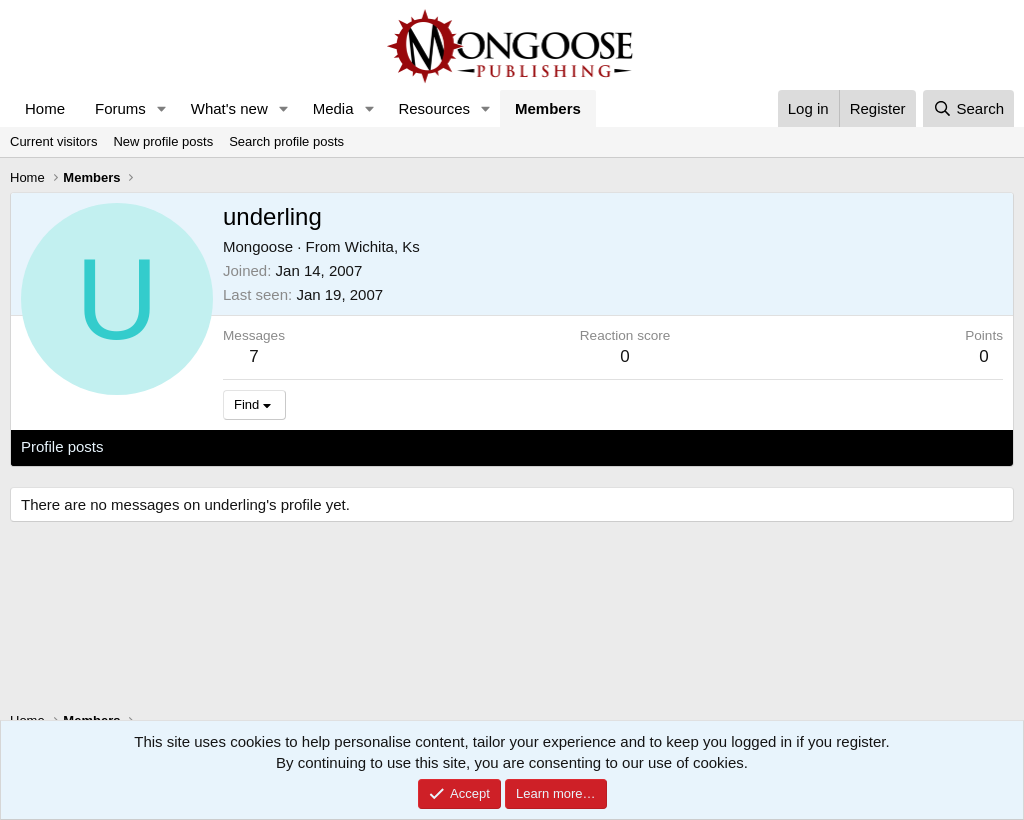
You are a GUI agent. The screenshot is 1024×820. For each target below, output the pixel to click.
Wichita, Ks (382, 246)
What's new (229, 108)
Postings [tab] (263, 446)
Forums (120, 108)
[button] (162, 108)
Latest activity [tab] (169, 446)
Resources (434, 108)
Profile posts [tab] (62, 446)
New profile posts (163, 141)
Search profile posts (286, 141)
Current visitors (53, 141)
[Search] (968, 108)
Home (45, 108)
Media (333, 108)
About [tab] (331, 446)
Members (548, 108)
